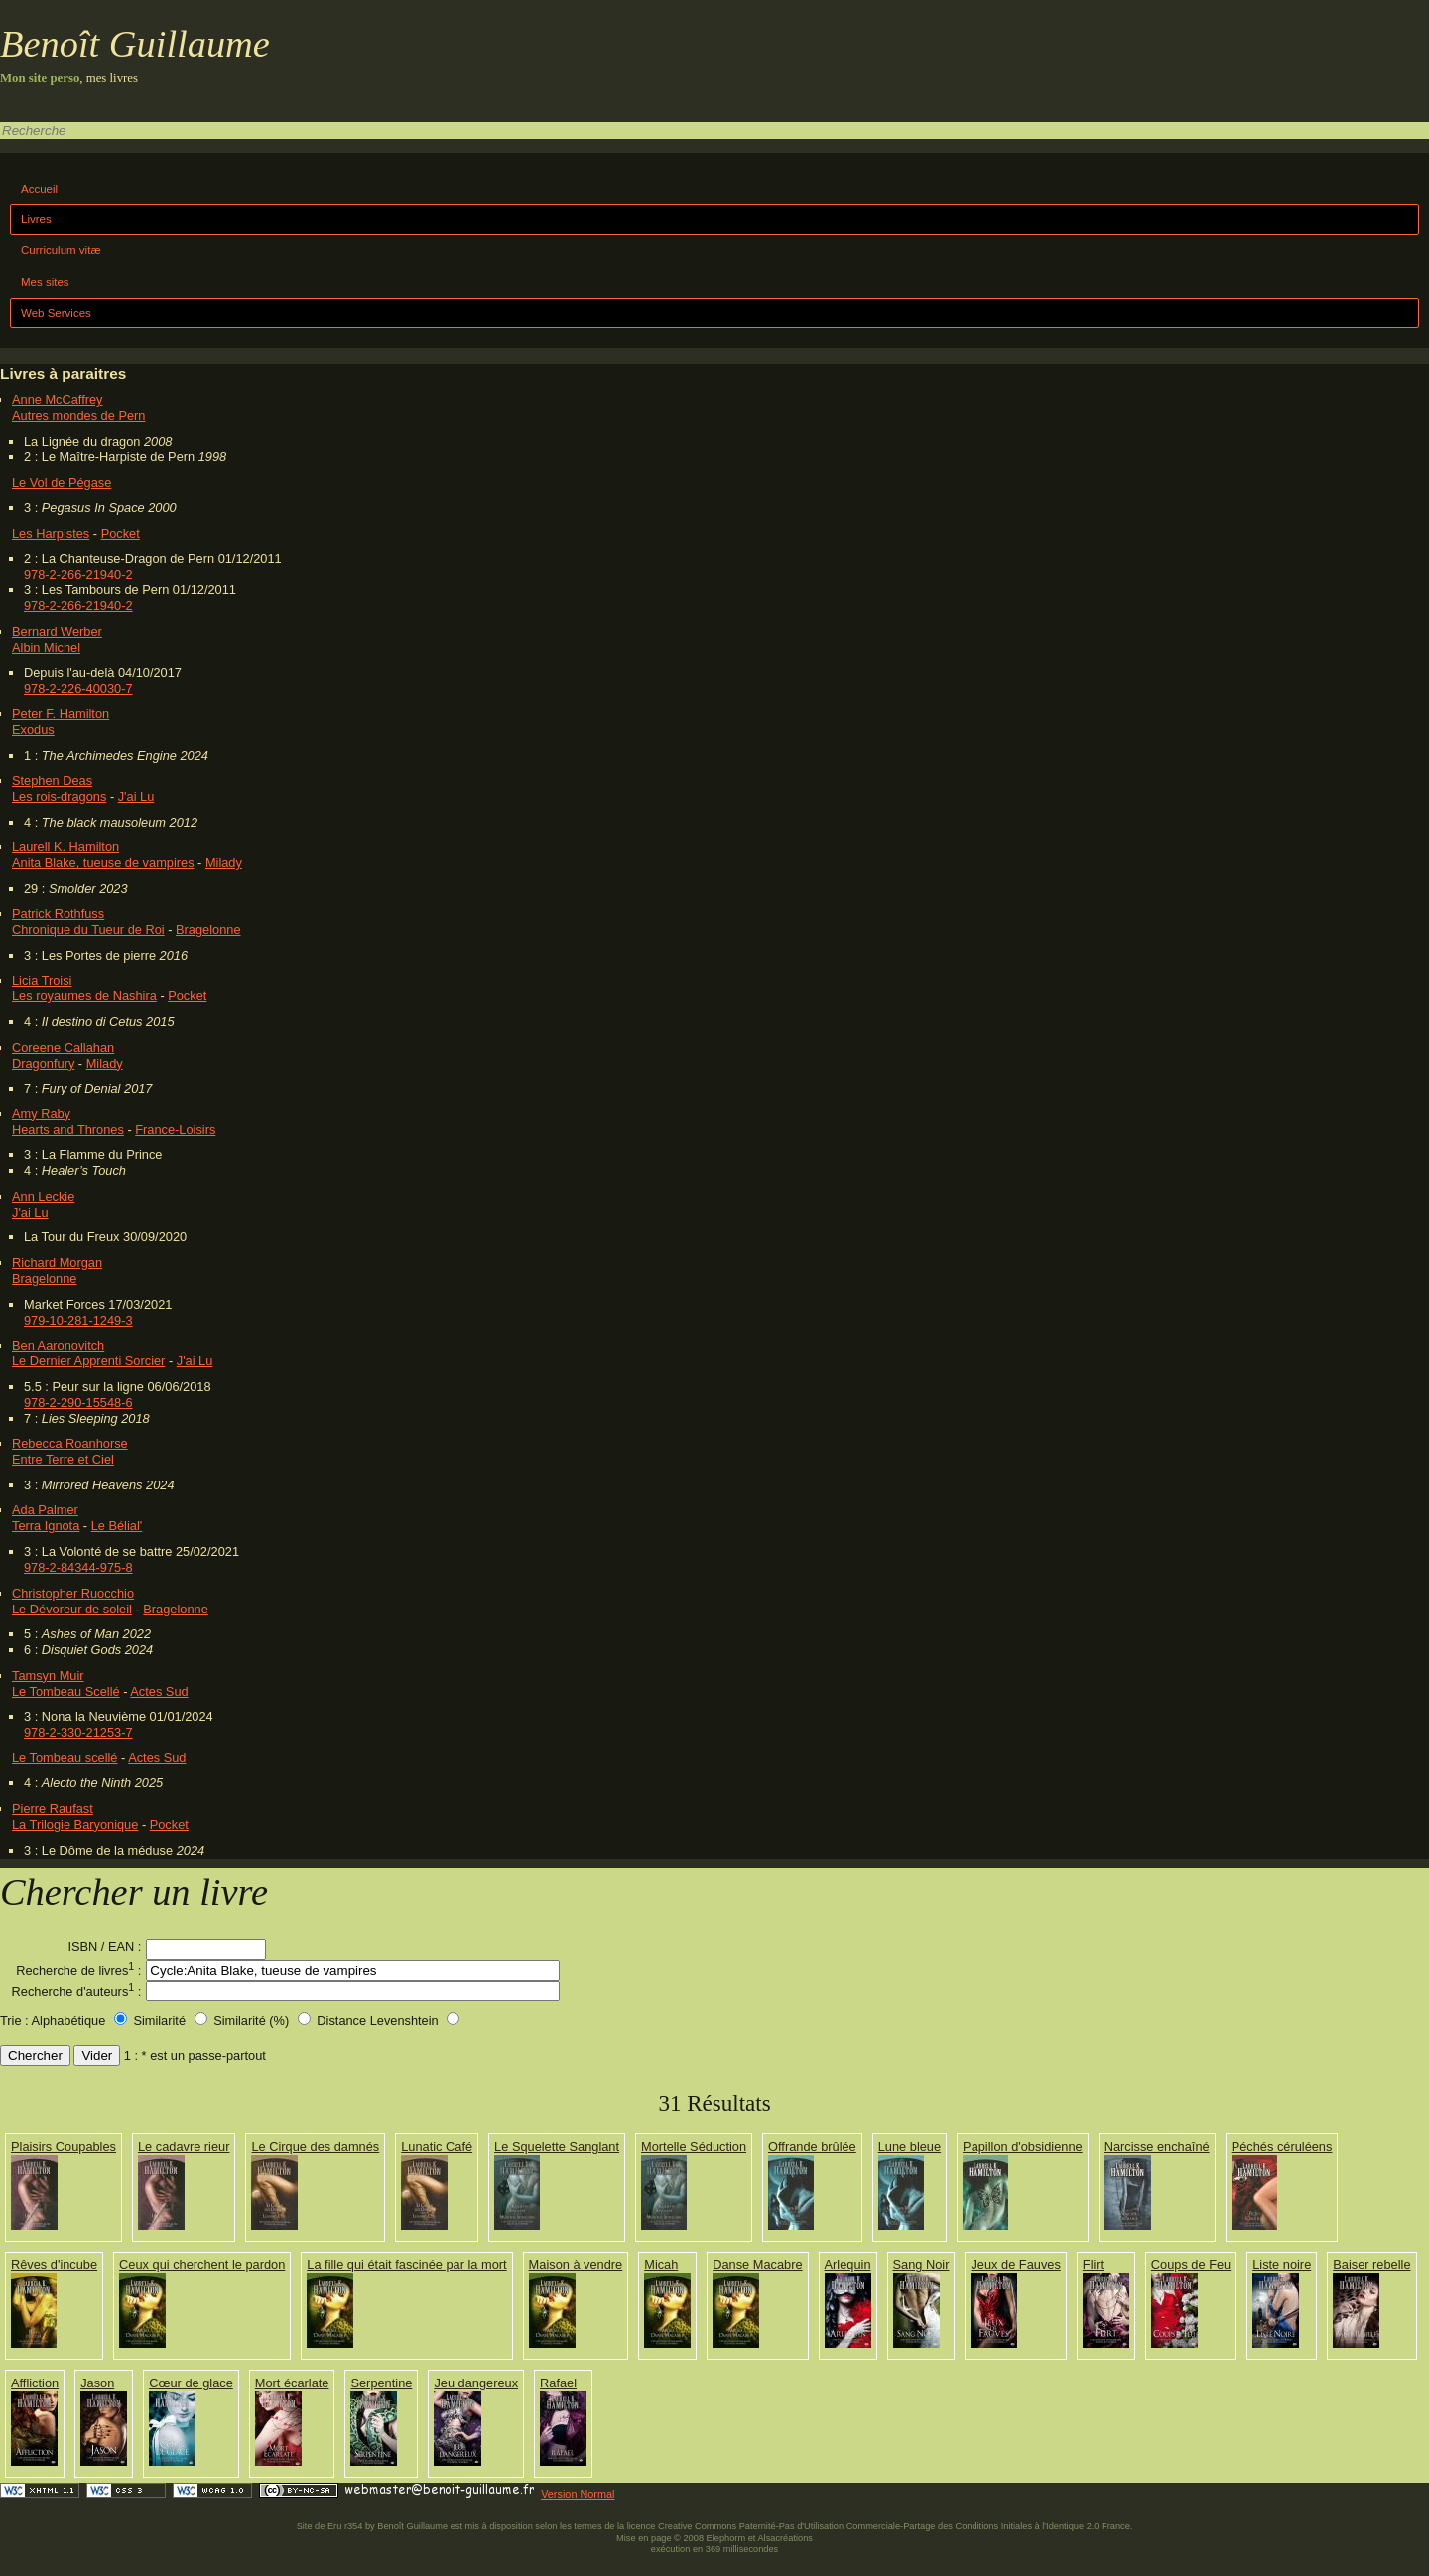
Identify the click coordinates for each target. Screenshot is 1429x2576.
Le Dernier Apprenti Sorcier (88, 1360)
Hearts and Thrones (68, 1129)
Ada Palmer (45, 1509)
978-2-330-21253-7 (78, 1732)
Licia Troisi (41, 980)
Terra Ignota (45, 1525)
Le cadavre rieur (183, 2146)
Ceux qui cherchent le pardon (202, 2264)
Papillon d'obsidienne (1023, 2146)
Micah (661, 2264)
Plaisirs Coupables (63, 2146)
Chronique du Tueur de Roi (88, 929)
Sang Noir (921, 2264)
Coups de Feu (1191, 2264)
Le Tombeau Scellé (66, 1691)
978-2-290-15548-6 (78, 1402)
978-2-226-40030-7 (78, 688)
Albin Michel (46, 647)
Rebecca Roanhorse (70, 1443)
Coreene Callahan (63, 1047)
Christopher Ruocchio (73, 1593)
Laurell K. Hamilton (65, 846)
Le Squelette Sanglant (556, 2146)
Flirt (1093, 2264)
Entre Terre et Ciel (63, 1459)
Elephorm (726, 2538)
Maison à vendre (576, 2264)
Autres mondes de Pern (78, 415)
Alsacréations (784, 2538)
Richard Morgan (57, 1262)
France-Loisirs (175, 1129)
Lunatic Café (436, 2146)
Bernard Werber (57, 631)
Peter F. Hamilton (60, 714)
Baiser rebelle (1371, 2264)
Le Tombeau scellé (64, 1757)
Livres (36, 219)
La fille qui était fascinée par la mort (406, 2264)
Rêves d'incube (54, 2264)
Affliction (35, 2383)
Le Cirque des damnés (315, 2146)
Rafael (558, 2383)
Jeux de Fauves (1015, 2264)
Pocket (120, 533)
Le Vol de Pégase (61, 482)
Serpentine (381, 2383)
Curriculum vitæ (61, 250)
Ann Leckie (43, 1196)
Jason (97, 2383)
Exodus (33, 729)
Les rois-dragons (59, 796)
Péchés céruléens (1282, 2146)
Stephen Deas (52, 780)
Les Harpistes (50, 533)
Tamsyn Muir (48, 1675)
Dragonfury (43, 1063)
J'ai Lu (136, 796)
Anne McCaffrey (57, 399)
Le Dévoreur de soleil (72, 1609)
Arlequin (848, 2264)
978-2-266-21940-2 (78, 574)
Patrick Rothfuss (58, 913)
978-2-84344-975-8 (78, 1567)
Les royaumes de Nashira (84, 995)
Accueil (39, 188)
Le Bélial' (117, 1525)
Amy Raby (41, 1113)
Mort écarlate (292, 2383)
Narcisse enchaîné (1157, 2146)
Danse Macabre (757, 2264)
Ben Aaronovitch (58, 1345)
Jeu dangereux (476, 2383)
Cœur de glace (191, 2383)
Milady (223, 862)
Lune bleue (909, 2146)
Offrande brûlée (812, 2146)
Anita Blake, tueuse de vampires (103, 862)
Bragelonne (208, 929)
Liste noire (1281, 2264)
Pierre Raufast (52, 1808)
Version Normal (577, 2494)
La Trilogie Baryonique (75, 1824)
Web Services (56, 313)
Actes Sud (159, 1691)
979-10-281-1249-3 (78, 1320)
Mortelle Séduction (693, 2146)
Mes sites (45, 282)
